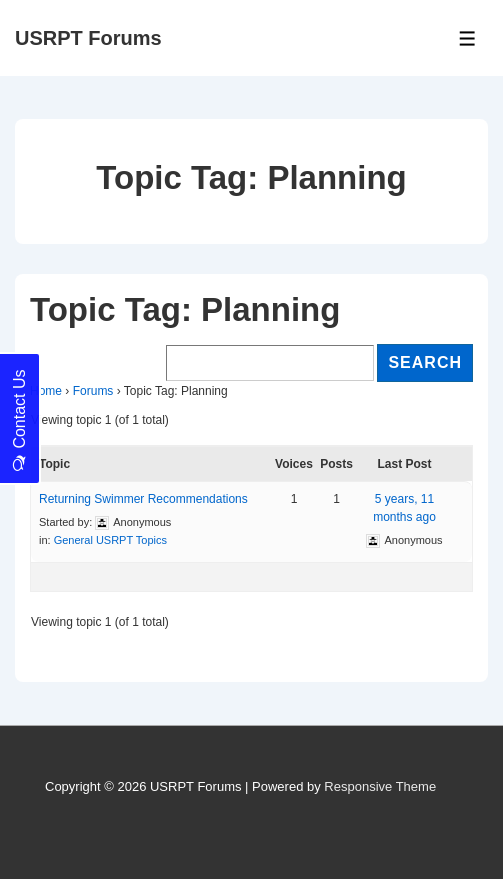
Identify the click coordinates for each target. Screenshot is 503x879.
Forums (93, 391)
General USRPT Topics (110, 540)
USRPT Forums (88, 38)
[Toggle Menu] (467, 38)
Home (46, 391)
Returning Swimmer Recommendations (143, 499)
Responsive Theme (380, 786)
